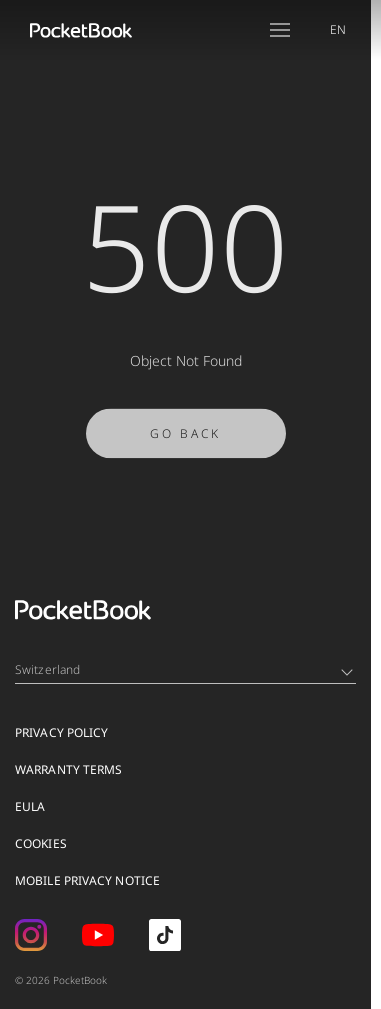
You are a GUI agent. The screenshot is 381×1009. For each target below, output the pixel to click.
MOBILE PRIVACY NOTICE (87, 880)
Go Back (185, 437)
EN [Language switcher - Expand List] (338, 29)
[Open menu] (280, 30)
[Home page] (81, 30)
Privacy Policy (61, 732)
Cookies (41, 843)
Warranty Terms (68, 769)
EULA (30, 806)
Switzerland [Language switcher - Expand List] (184, 669)
